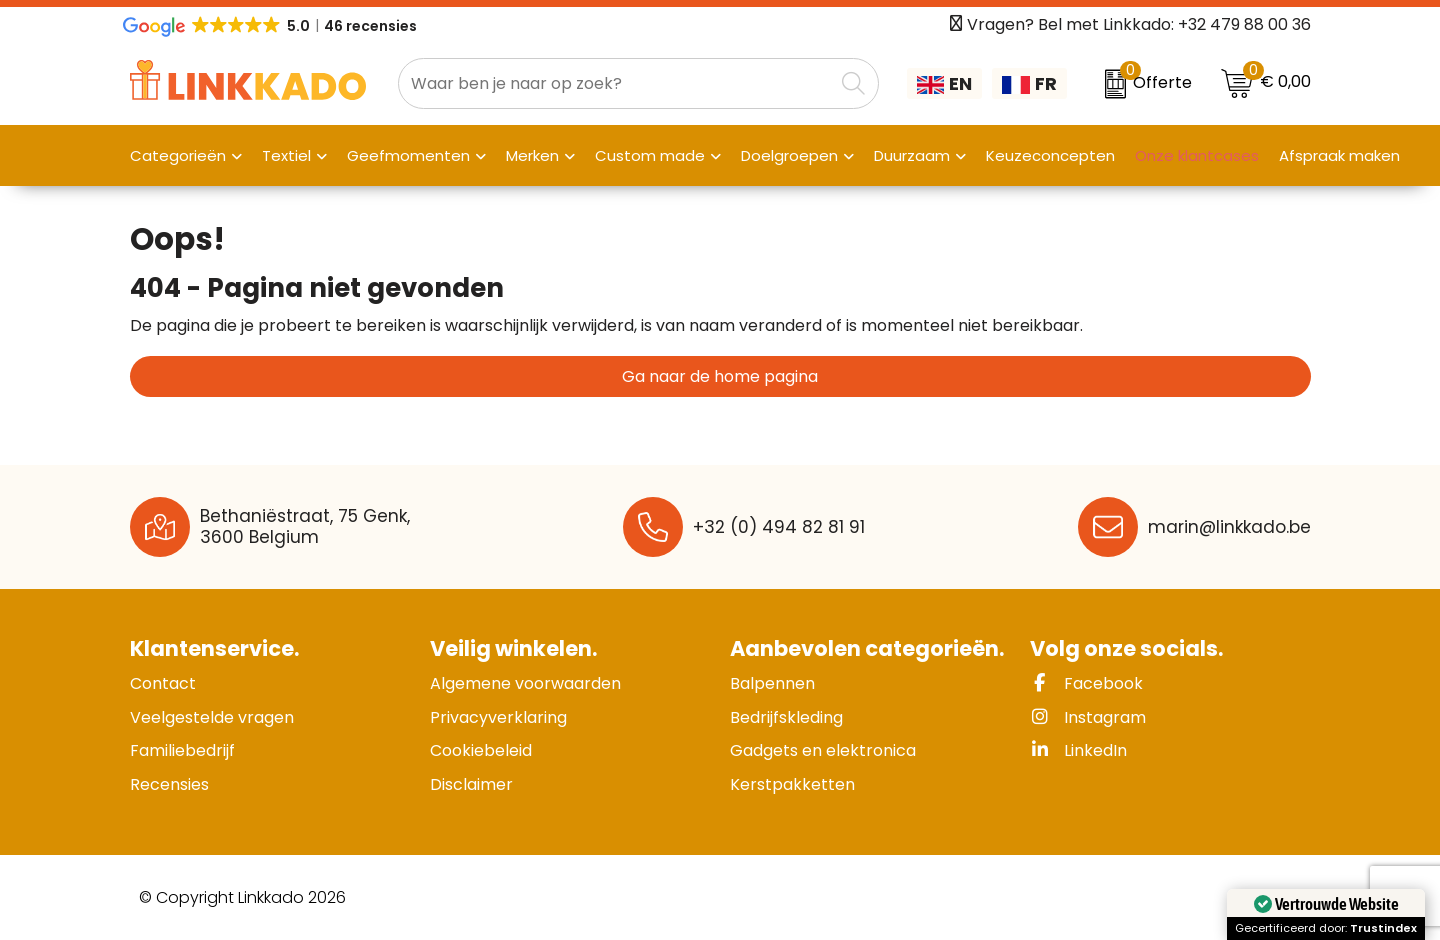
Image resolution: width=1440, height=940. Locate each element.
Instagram (1088, 717)
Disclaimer (471, 784)
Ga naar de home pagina (720, 376)
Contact (163, 683)
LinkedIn (1078, 750)
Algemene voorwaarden (525, 683)
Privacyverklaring (498, 717)
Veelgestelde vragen (212, 717)
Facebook (1086, 683)
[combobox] (616, 83)
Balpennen (772, 683)
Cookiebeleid (481, 750)
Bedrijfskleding (786, 717)
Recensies (169, 784)
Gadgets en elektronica (823, 750)
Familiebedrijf (182, 750)
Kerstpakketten (792, 784)
